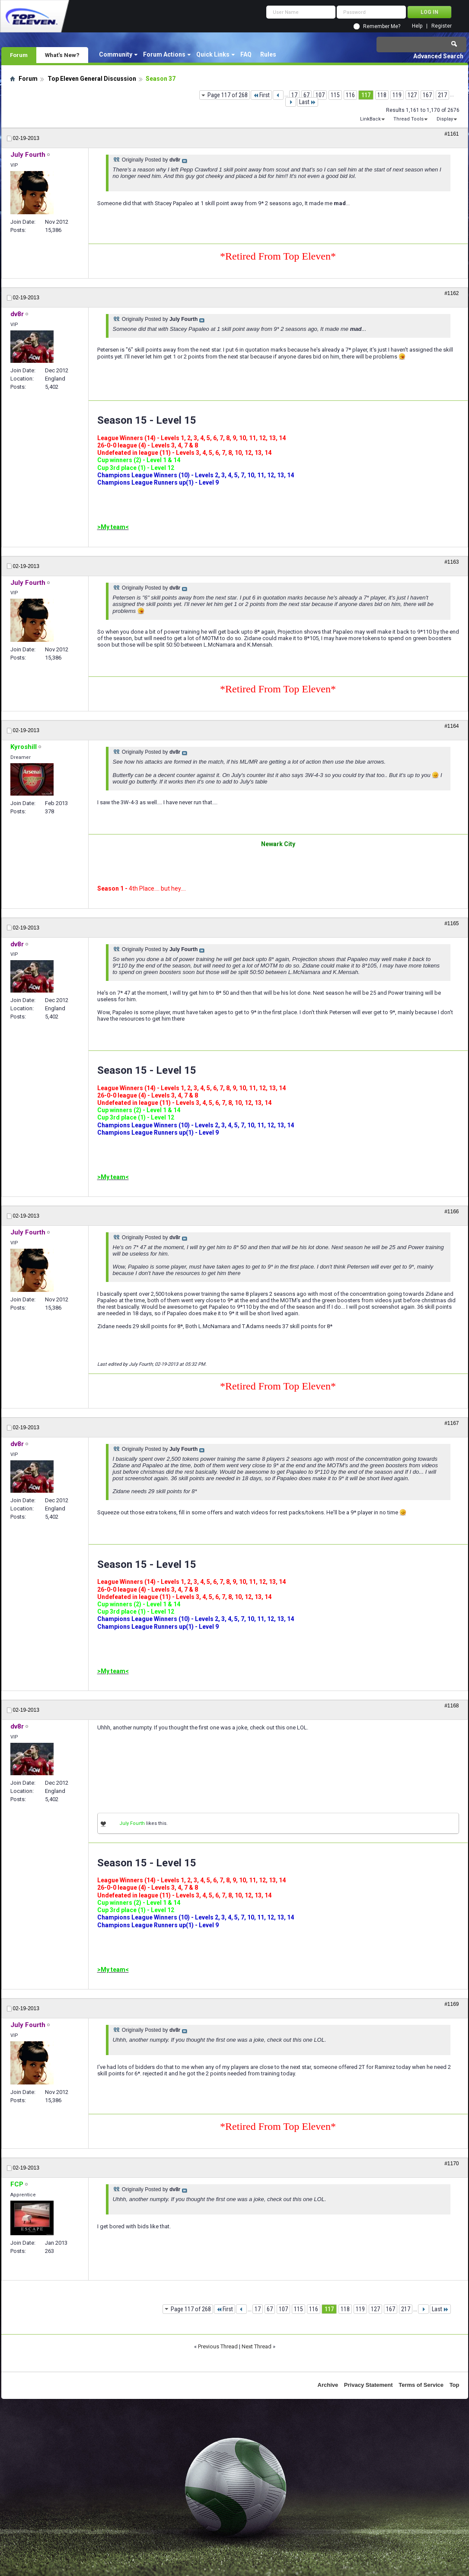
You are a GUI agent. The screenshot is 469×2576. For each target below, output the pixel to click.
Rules (268, 54)
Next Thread (256, 2346)
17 (294, 95)
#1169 (451, 2004)
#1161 (451, 134)
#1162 (451, 293)
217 (442, 95)
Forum (19, 54)
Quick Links (213, 54)
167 (427, 95)
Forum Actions (164, 54)
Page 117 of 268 (227, 95)
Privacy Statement (368, 2385)
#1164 (451, 726)
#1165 (451, 923)
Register (441, 26)
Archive (328, 2385)
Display (445, 119)
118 (381, 95)
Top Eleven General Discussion (92, 78)
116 (350, 95)
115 (335, 95)
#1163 (451, 562)
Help (417, 26)
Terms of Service (421, 2385)
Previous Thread (218, 2346)
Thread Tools (408, 119)
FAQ (246, 54)
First (261, 95)
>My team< (113, 526)
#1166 (451, 1212)
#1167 (451, 1423)
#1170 (451, 2163)
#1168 (451, 1706)
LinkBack (370, 119)
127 (412, 95)
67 (306, 95)
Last (307, 101)
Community (115, 54)
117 (365, 95)
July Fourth (132, 1823)
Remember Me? (381, 26)
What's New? (62, 54)
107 (320, 95)
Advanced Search (438, 56)
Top (454, 2385)
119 (397, 95)
